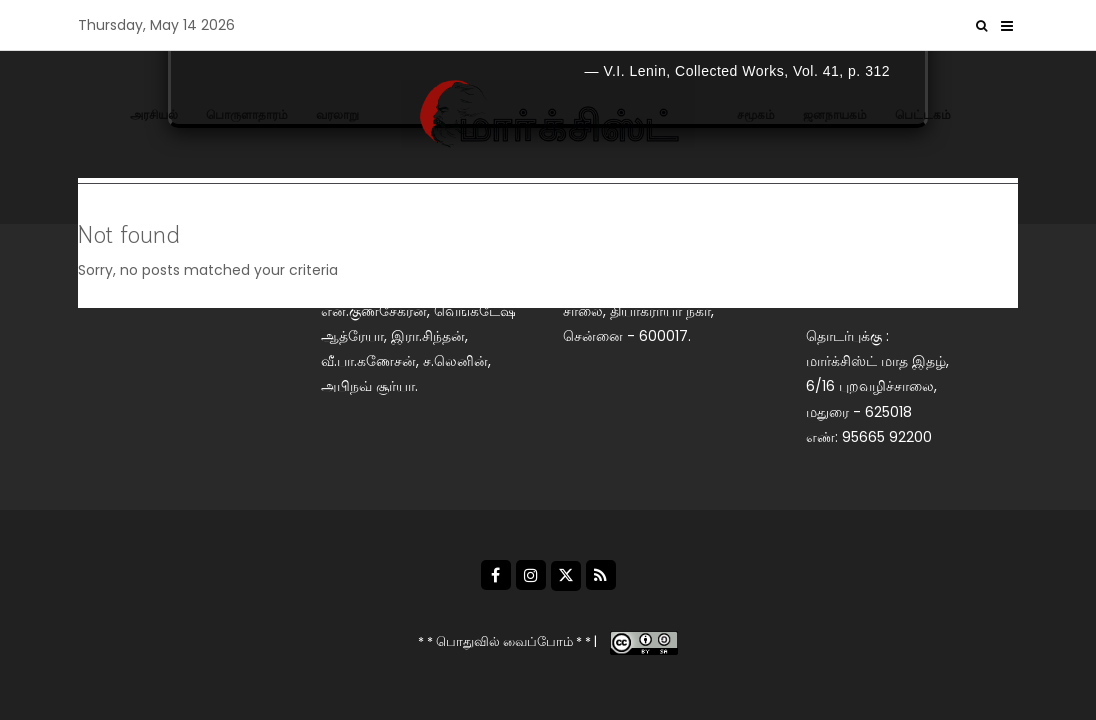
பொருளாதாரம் (247, 114)
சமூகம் (756, 114)
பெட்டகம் (923, 114)
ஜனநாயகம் (835, 114)
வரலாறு (337, 114)
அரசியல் (154, 114)
